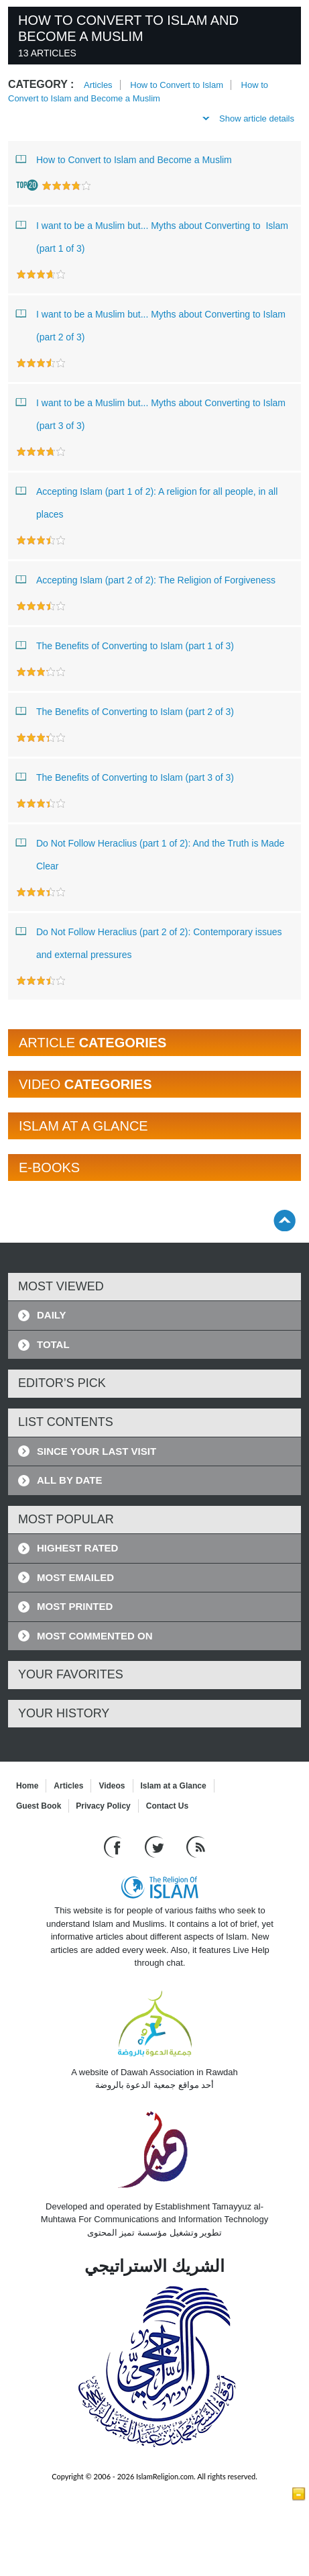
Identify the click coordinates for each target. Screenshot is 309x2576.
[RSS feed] (195, 1847)
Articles (98, 85)
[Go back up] (284, 1220)
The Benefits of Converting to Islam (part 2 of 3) (125, 711)
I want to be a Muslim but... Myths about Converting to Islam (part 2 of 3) (151, 322)
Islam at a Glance (173, 1786)
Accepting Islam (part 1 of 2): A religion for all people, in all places (146, 500)
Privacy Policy (103, 1806)
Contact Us (167, 1806)
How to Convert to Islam (176, 85)
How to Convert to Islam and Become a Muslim (124, 159)
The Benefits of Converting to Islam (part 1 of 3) (125, 645)
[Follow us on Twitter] (156, 1847)
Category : (41, 84)
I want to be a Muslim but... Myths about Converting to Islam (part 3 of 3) (151, 411)
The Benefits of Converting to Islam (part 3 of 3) (125, 777)
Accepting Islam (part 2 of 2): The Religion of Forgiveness (145, 579)
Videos (112, 1786)
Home (27, 1786)
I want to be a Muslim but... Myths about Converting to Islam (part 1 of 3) (152, 234)
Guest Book (38, 1806)
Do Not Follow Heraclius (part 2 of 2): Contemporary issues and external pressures (149, 940)
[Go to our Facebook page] (114, 1847)
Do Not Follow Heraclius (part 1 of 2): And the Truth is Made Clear (150, 851)
